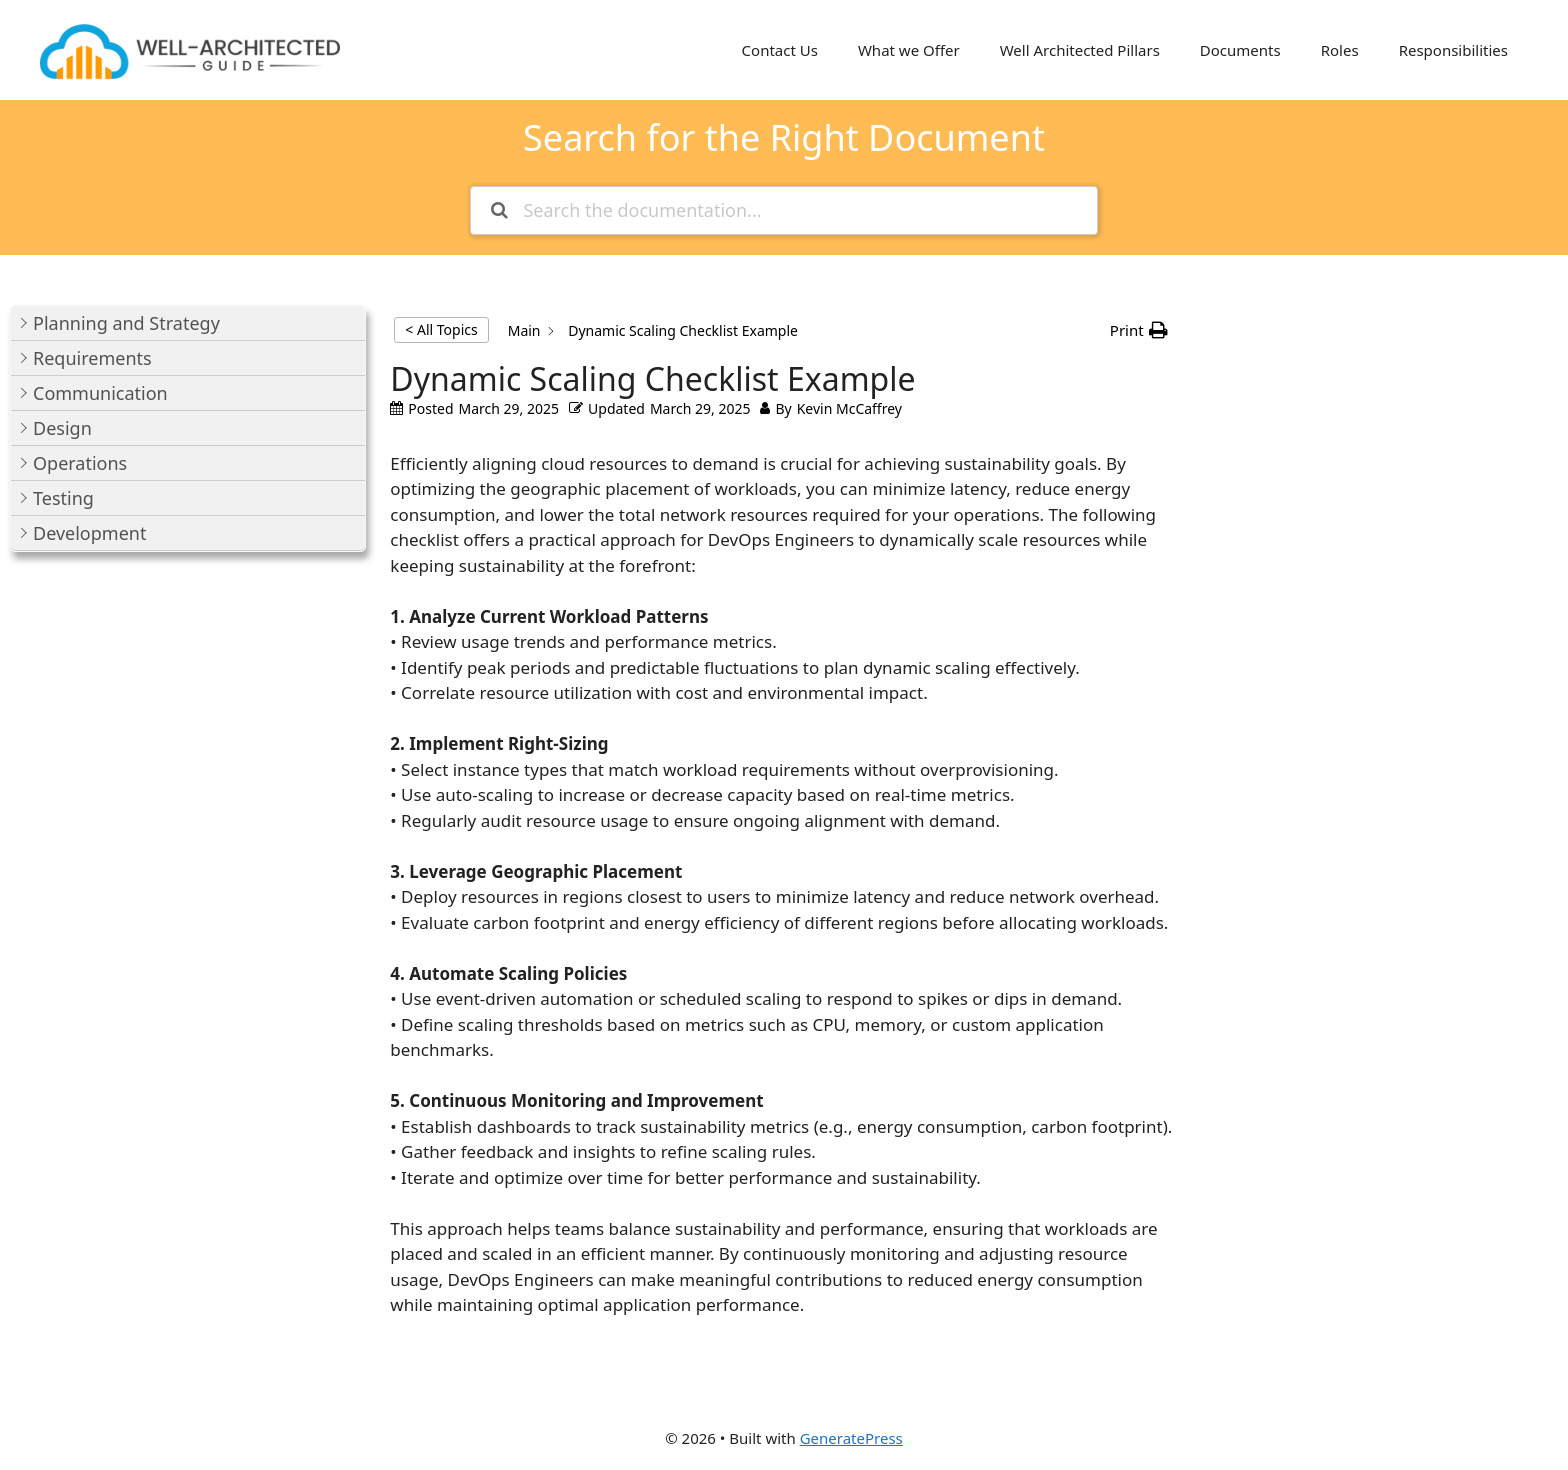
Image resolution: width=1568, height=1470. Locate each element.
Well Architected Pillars (1080, 50)
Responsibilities (1453, 50)
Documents (1240, 50)
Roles (1340, 50)
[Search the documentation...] (783, 210)
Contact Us (780, 50)
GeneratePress (851, 1438)
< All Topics (441, 329)
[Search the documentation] (499, 210)
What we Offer (909, 50)
